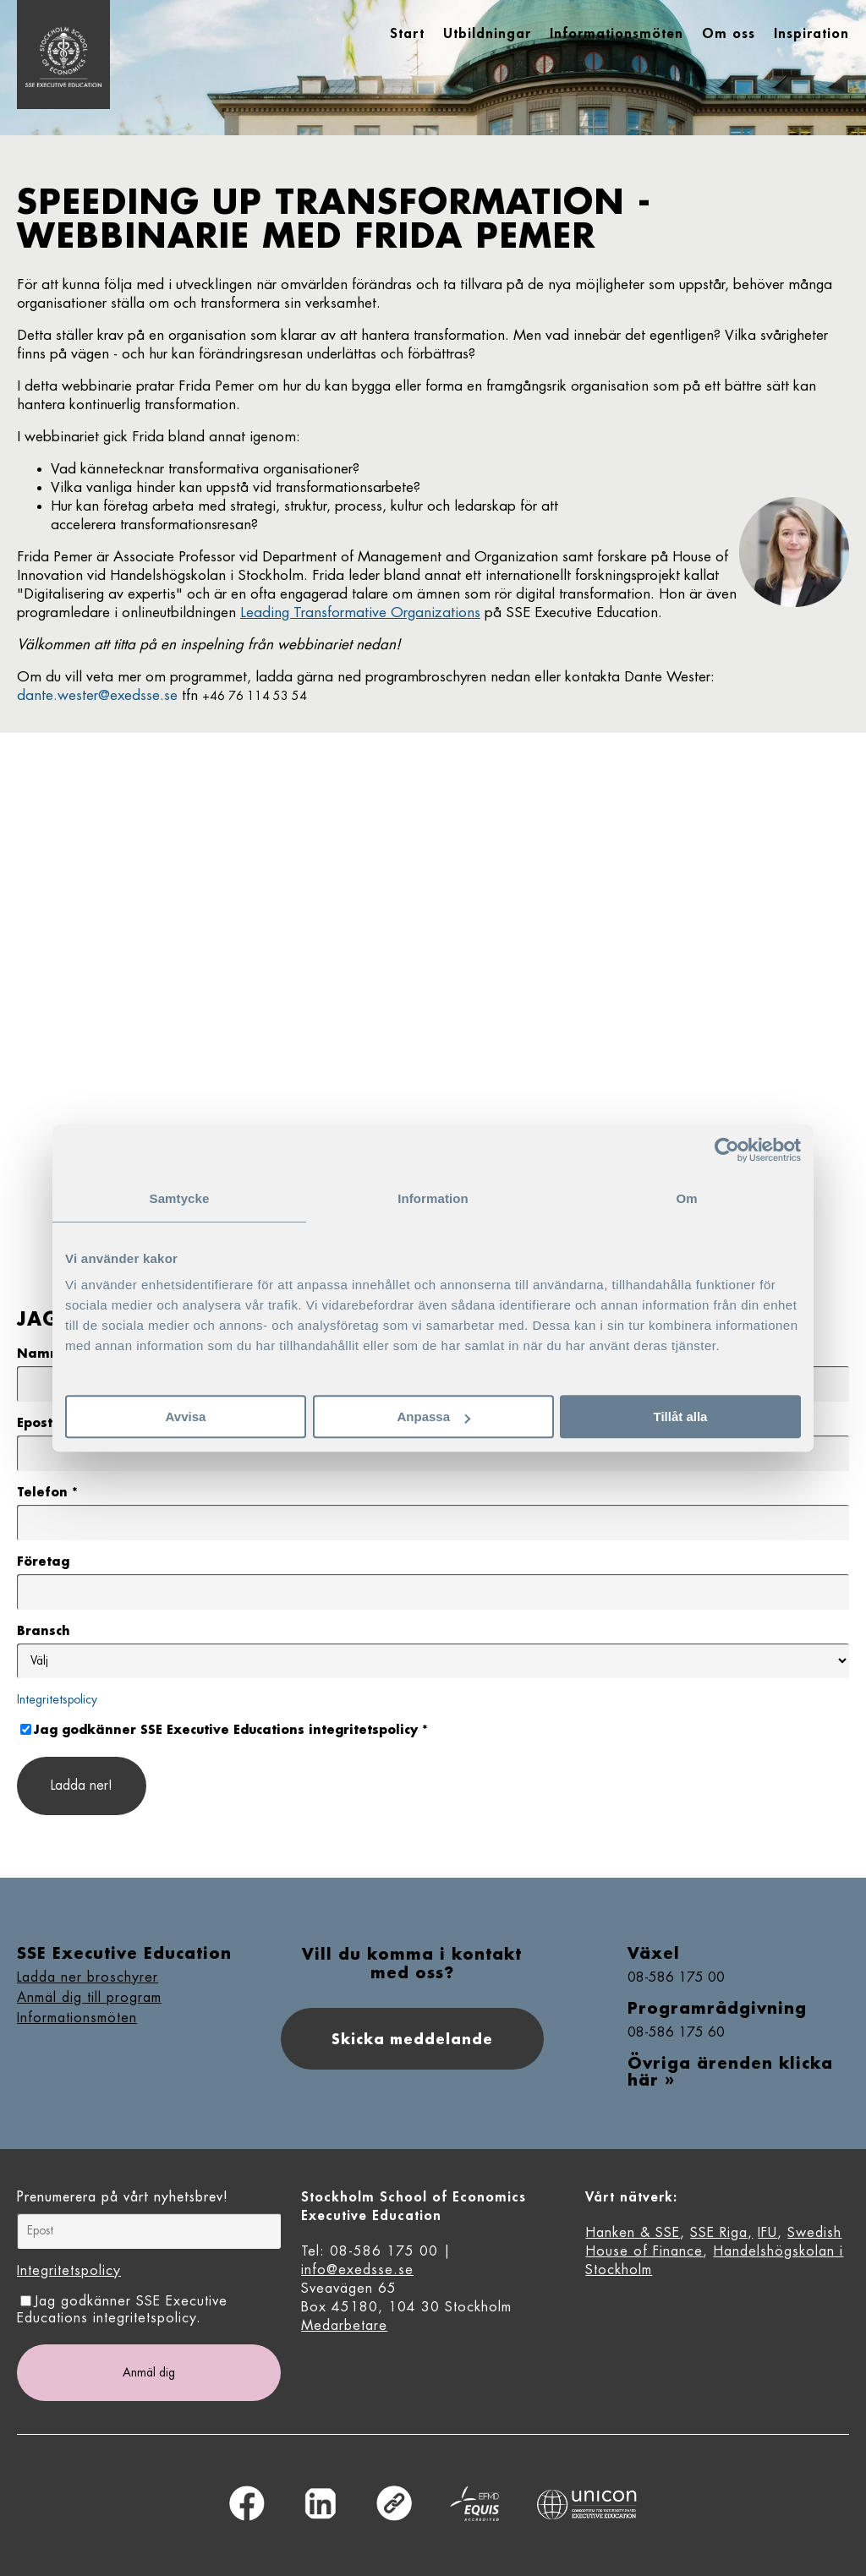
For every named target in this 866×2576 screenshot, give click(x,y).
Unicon (587, 2504)
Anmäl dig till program (89, 1997)
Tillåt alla (681, 1416)
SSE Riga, (721, 2233)
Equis (474, 2503)
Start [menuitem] (407, 34)
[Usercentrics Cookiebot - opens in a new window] (727, 1149)
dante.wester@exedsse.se (97, 695)
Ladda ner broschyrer (87, 1977)
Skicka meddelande (412, 2039)
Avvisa (186, 1416)
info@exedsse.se (357, 2270)
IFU (767, 2233)
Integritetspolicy (57, 1699)
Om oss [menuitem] (728, 34)
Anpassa (433, 1416)
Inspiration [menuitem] (811, 34)
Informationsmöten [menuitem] (616, 34)
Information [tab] (433, 1198)
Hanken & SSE (632, 2233)
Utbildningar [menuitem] (487, 34)
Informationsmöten (77, 2018)
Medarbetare (344, 2326)
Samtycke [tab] (180, 1198)
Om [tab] (686, 1198)
